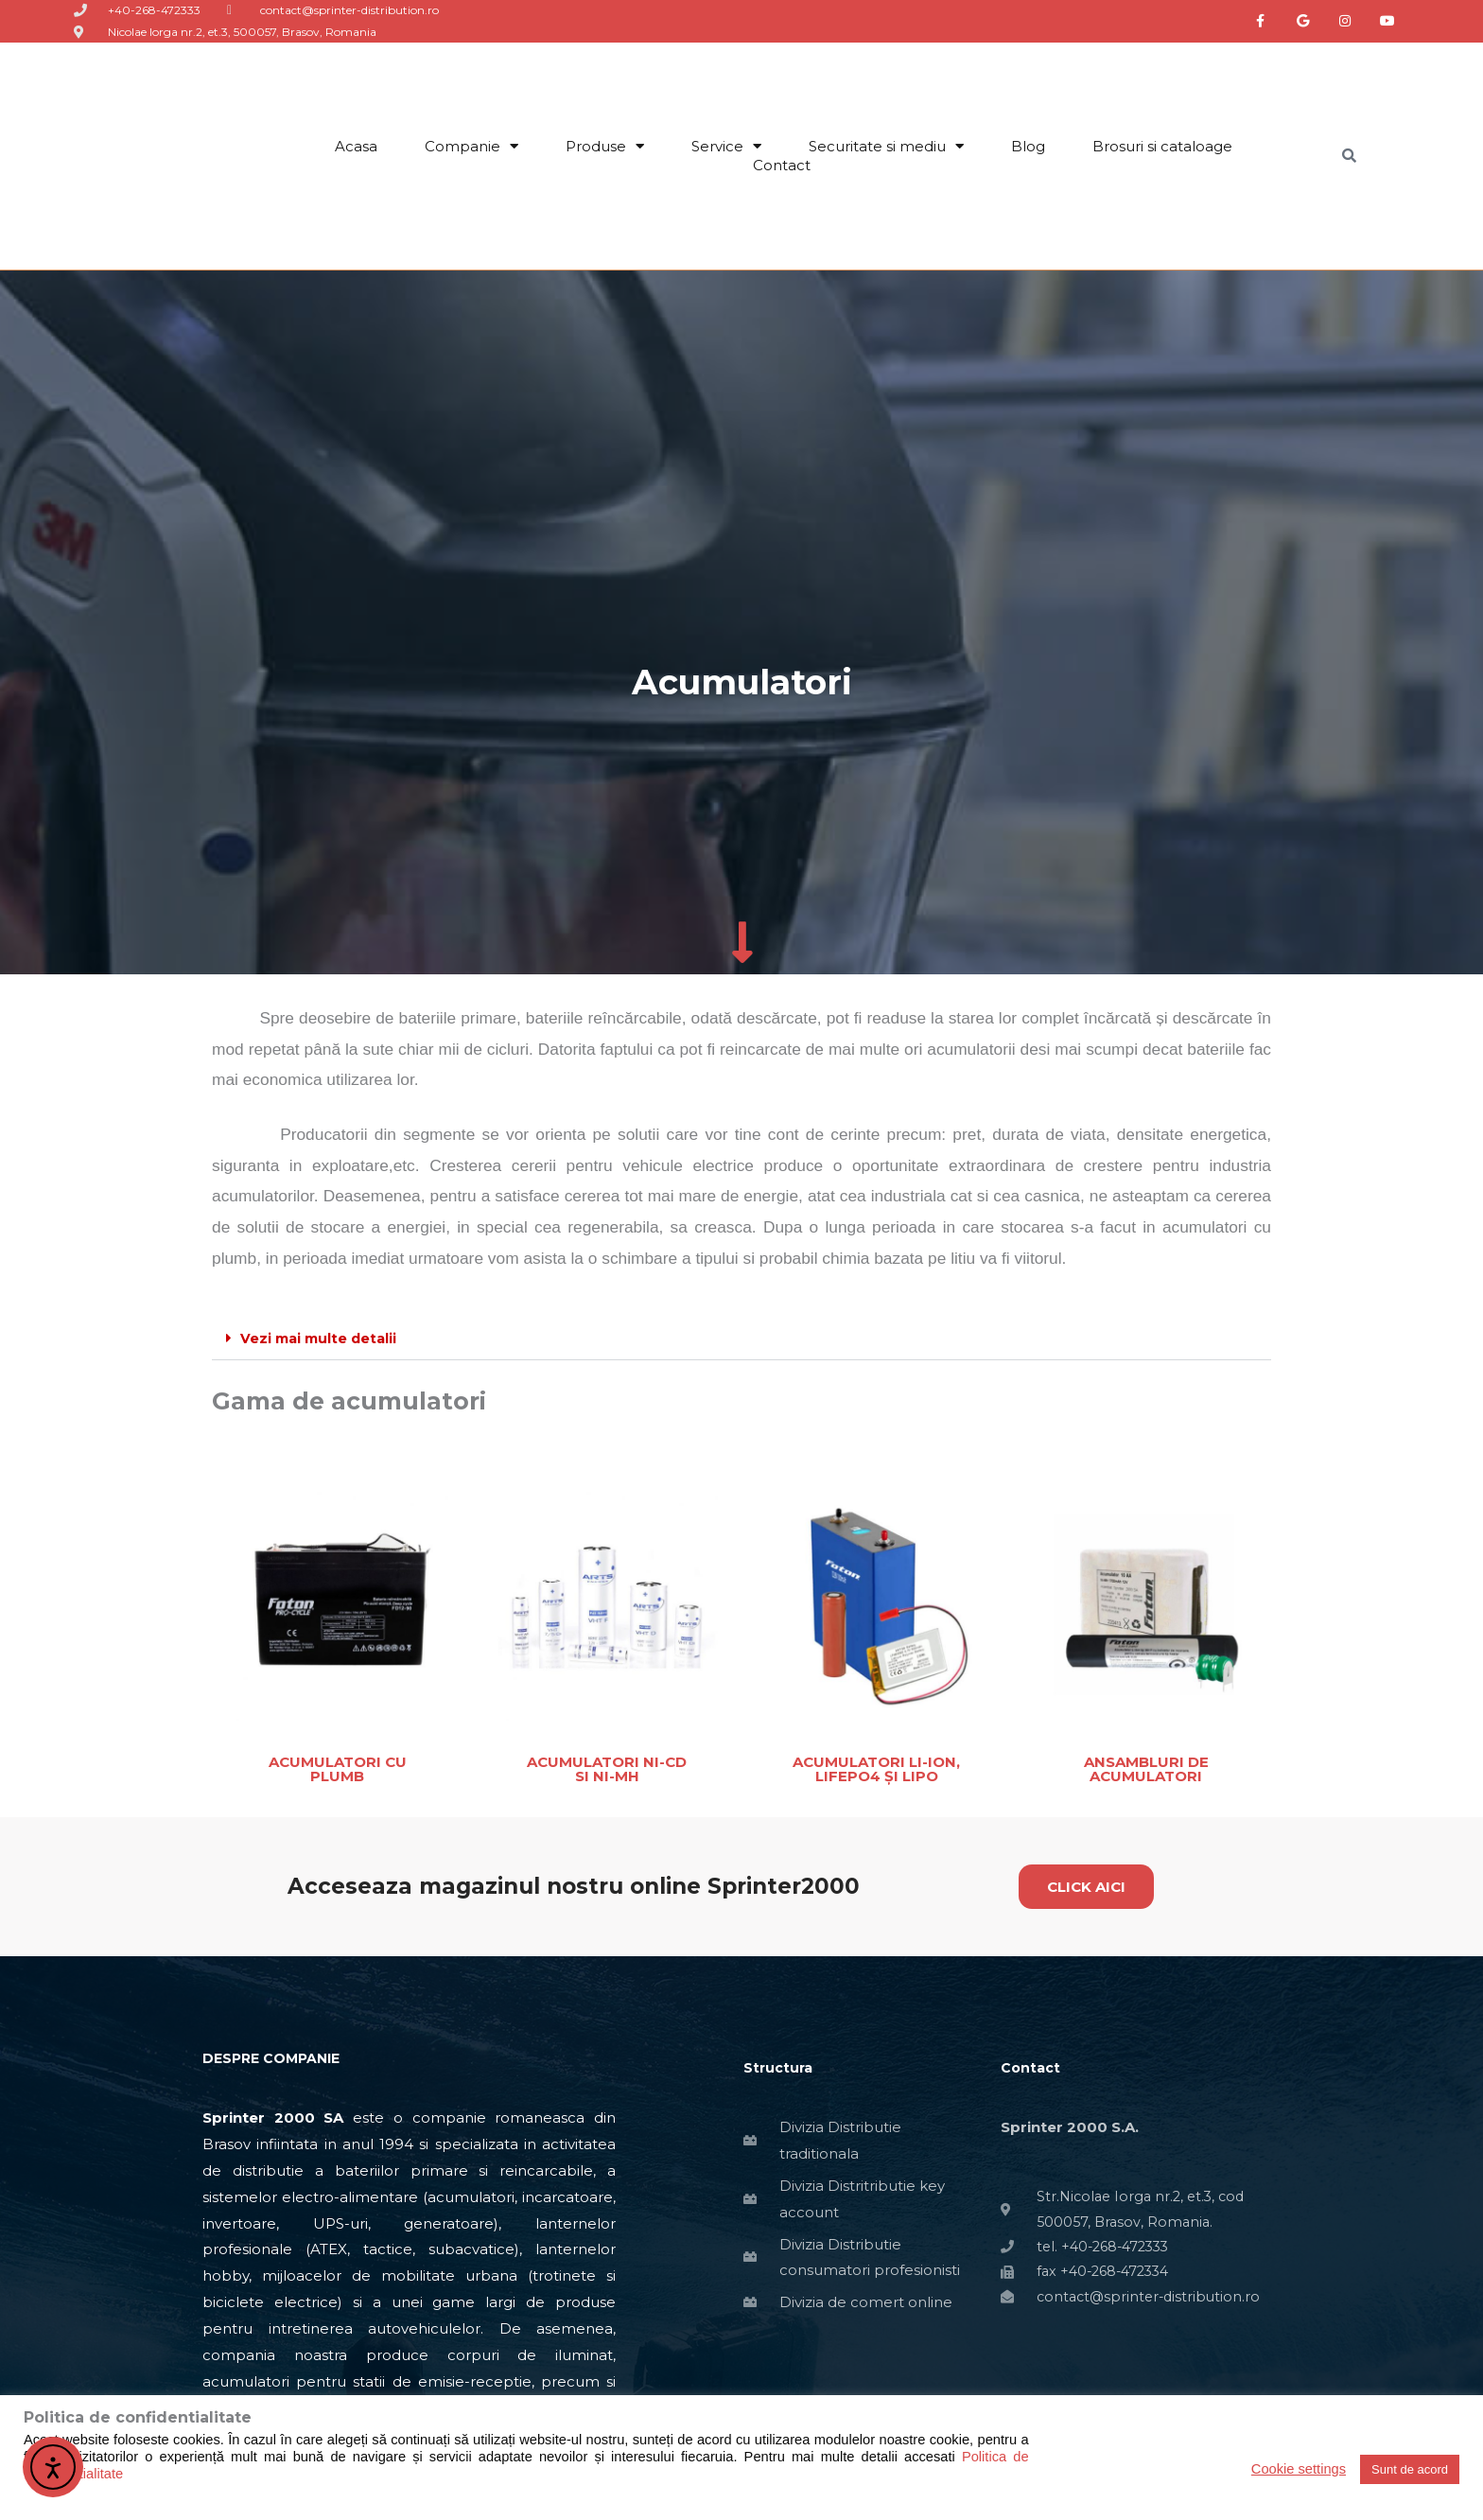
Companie (471, 146)
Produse (605, 146)
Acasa (356, 146)
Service (726, 146)
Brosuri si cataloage (1162, 146)
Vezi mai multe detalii (321, 1338)
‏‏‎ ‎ (860, 165)
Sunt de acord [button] (1409, 2469)
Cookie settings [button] (1298, 2468)
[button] (741, 1338)
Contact (782, 165)
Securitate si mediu (886, 146)
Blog (1028, 146)
